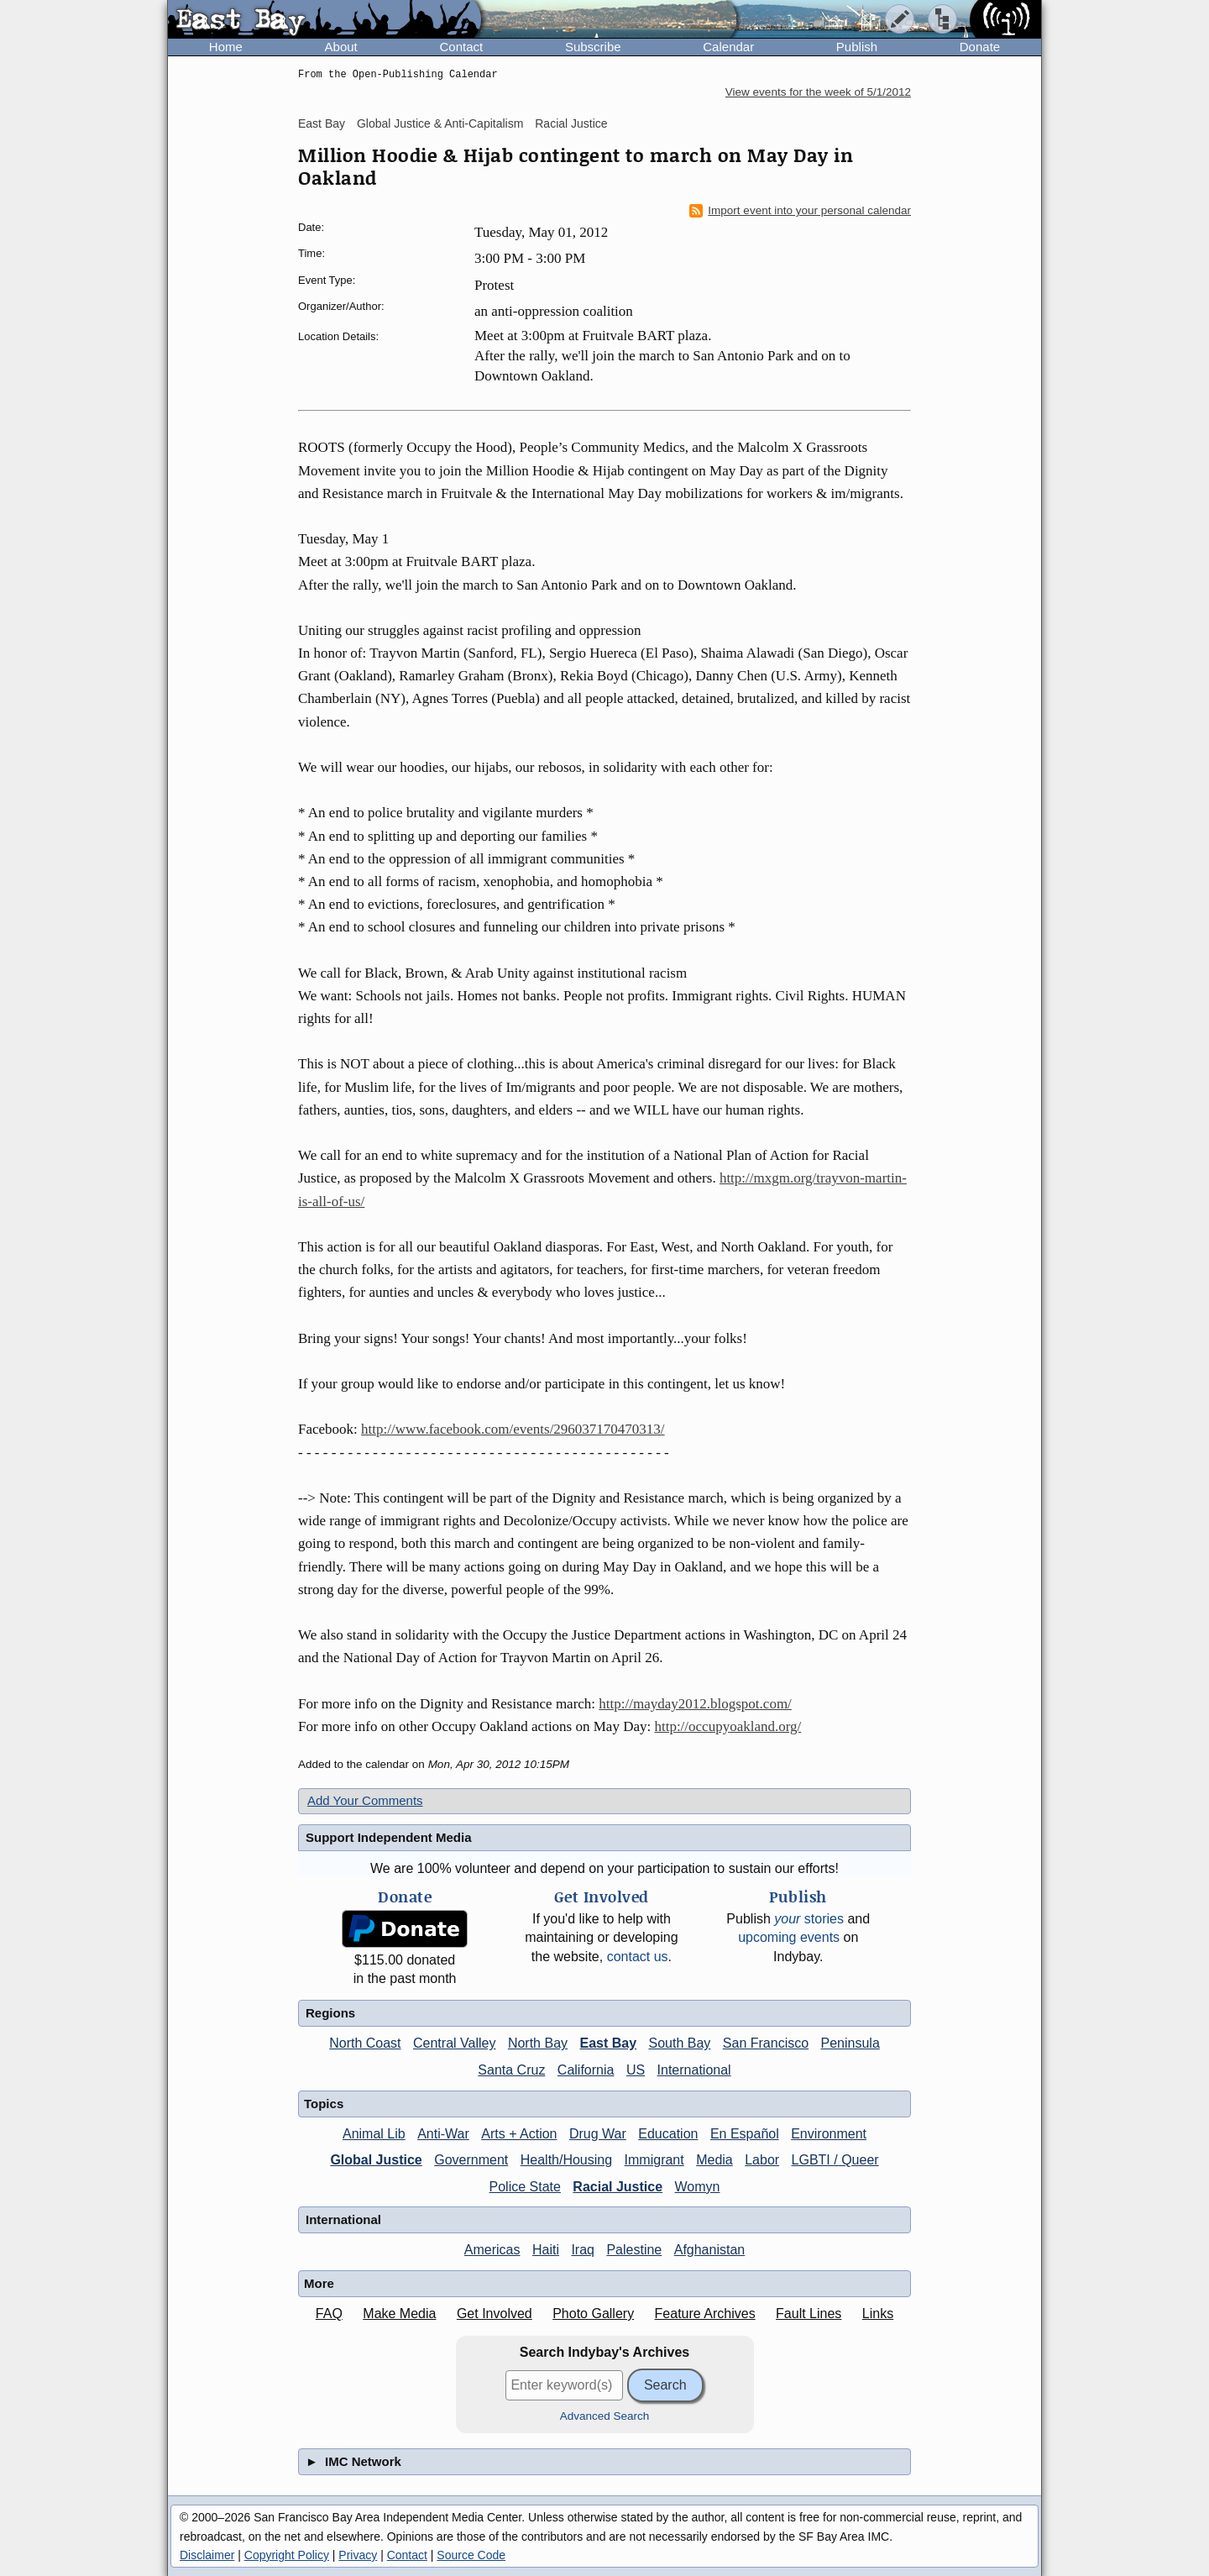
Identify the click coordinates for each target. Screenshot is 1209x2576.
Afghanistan (710, 2250)
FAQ (329, 2313)
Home (226, 46)
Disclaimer (207, 2555)
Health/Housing (566, 2160)
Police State (525, 2187)
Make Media (399, 2313)
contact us (637, 1956)
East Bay (321, 123)
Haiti (545, 2250)
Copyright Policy (286, 2555)
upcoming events (789, 1937)
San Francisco (766, 2043)
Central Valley (454, 2043)
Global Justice (375, 2160)
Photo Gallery (593, 2313)
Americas (492, 2250)
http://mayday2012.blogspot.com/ (695, 1704)
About (341, 46)
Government (471, 2160)
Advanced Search (605, 2416)
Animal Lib (374, 2134)
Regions (330, 2013)
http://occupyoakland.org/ (727, 1726)
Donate (980, 46)
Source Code (471, 2555)
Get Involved (494, 2313)
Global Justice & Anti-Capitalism (440, 123)
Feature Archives (705, 2313)
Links (877, 2313)
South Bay (680, 2043)
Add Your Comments (365, 1800)
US (635, 2070)
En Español (744, 2134)
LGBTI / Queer (835, 2160)
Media (714, 2160)
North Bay (538, 2043)
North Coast (364, 2043)
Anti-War (443, 2134)
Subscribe (593, 46)
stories (809, 1919)
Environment (828, 2134)
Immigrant (654, 2160)
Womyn (697, 2187)
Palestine (634, 2250)
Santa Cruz (511, 2070)
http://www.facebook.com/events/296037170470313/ (513, 1429)
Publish (856, 46)
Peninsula (850, 2043)
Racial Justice (571, 123)
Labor (762, 2160)
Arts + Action (519, 2134)
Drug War (597, 2134)
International (694, 2070)
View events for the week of (818, 92)
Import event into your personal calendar (800, 211)
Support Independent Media (389, 1837)
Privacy (357, 2555)
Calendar (728, 46)
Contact (461, 46)
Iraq (582, 2250)
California (586, 2070)
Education (668, 2134)
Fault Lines (808, 2313)
